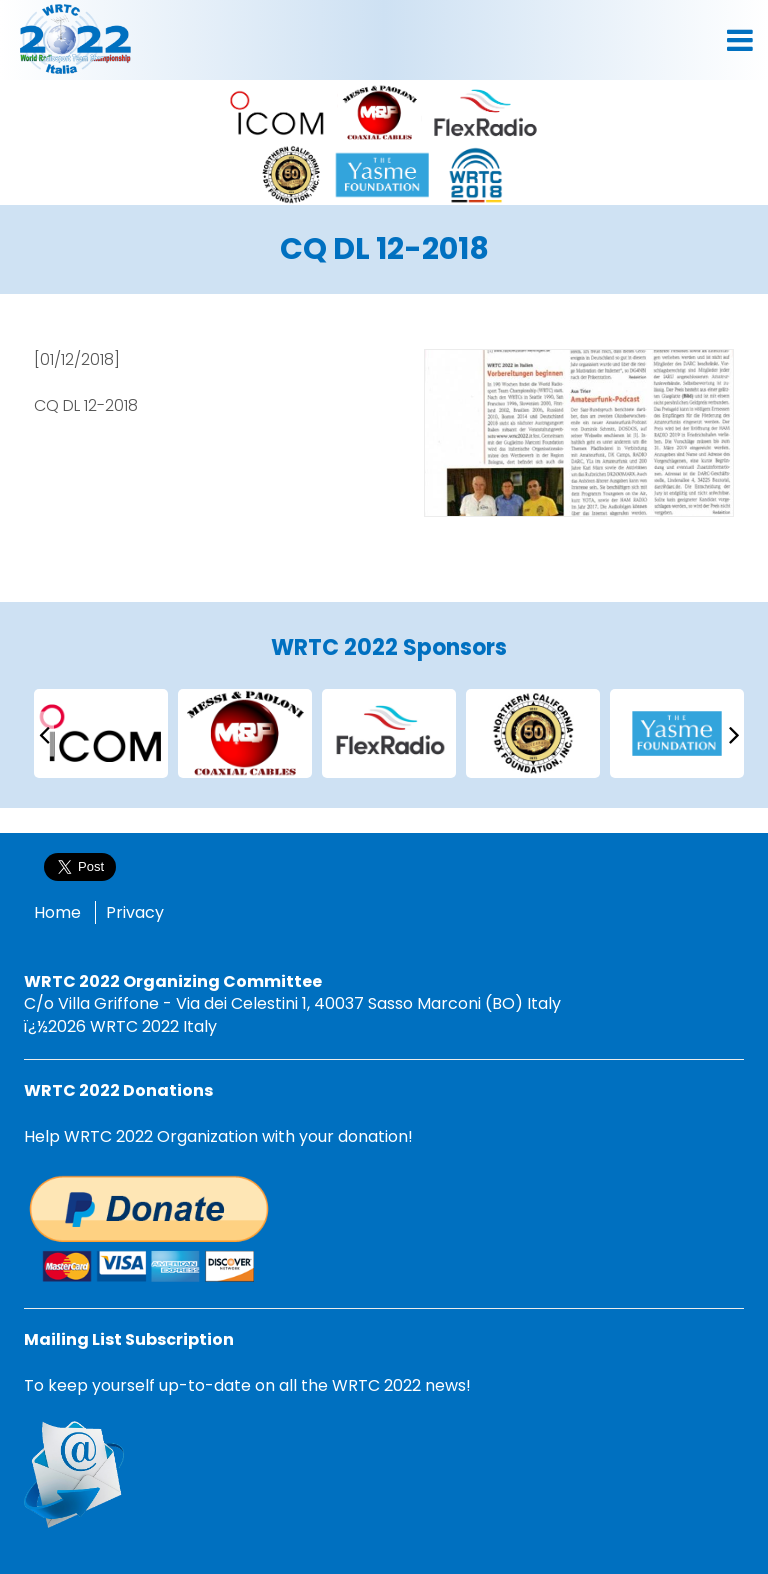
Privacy (135, 912)
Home (57, 912)
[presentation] (44, 733)
